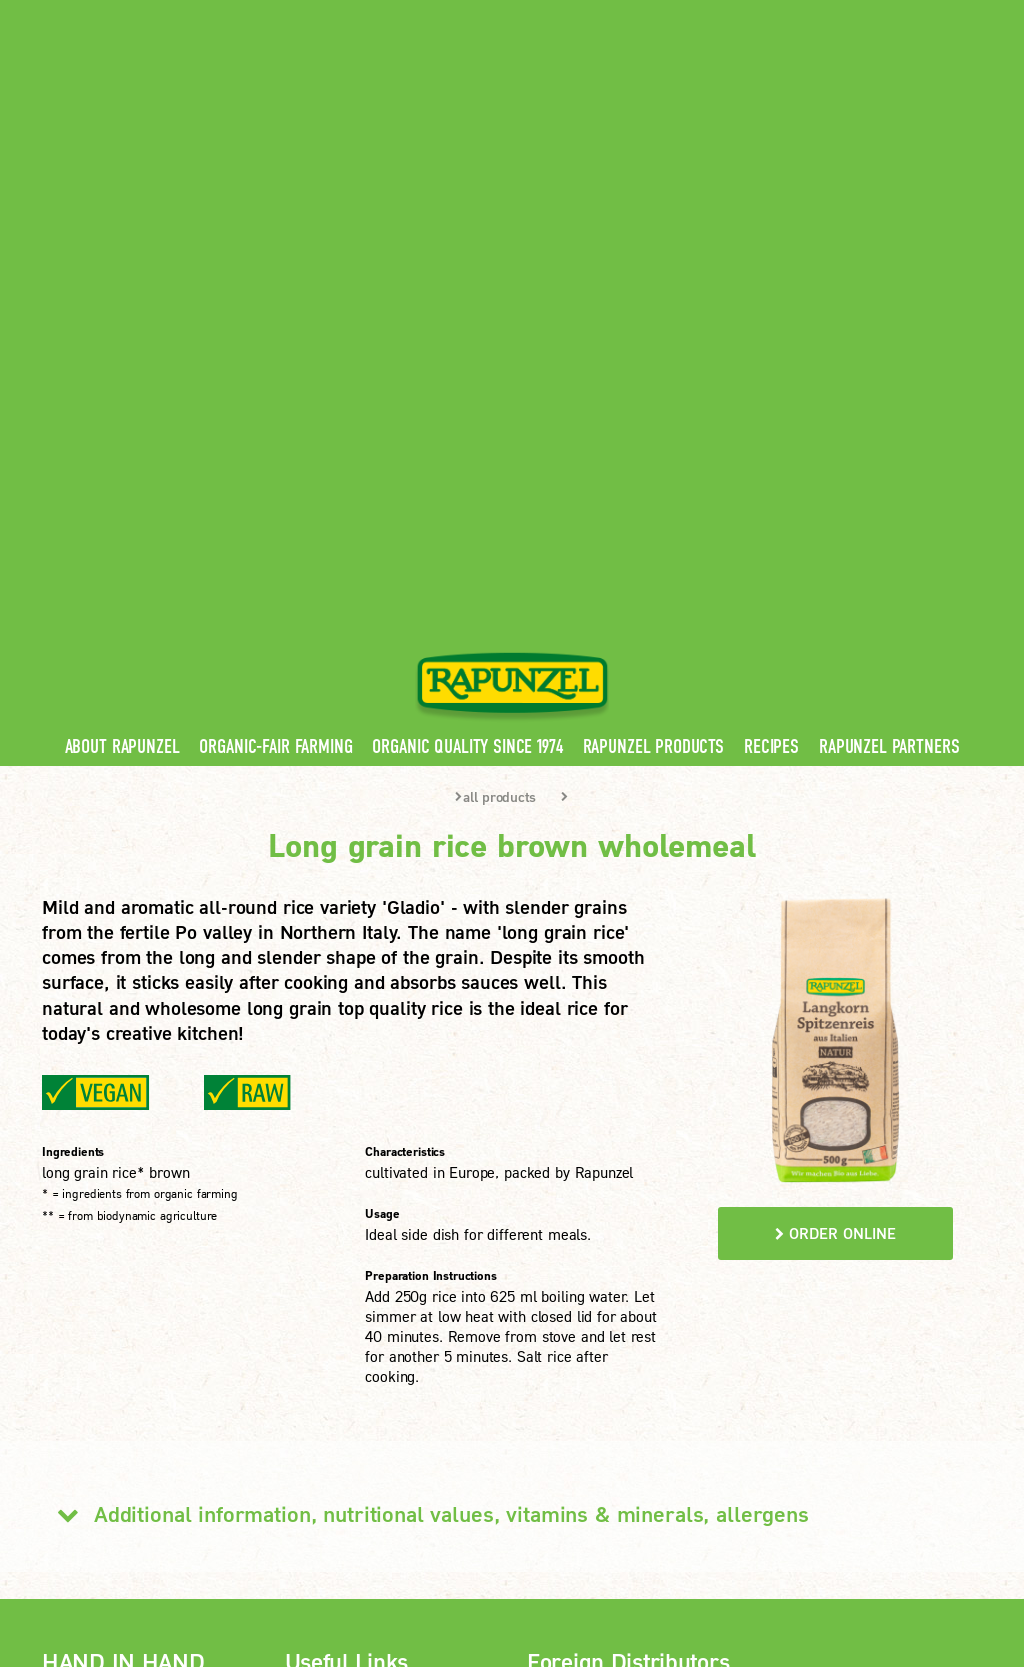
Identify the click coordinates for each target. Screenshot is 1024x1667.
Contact (813, 14)
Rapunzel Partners (889, 319)
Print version (101, 1563)
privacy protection (389, 1539)
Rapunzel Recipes (349, 1342)
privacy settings (526, 1539)
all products (495, 369)
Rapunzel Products (653, 319)
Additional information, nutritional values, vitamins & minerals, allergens (425, 1087)
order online (835, 806)
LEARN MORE (117, 1438)
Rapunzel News (341, 1282)
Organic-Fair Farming (275, 319)
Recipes (771, 319)
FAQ (305, 1372)
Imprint (281, 1539)
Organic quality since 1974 (467, 319)
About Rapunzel (122, 319)
